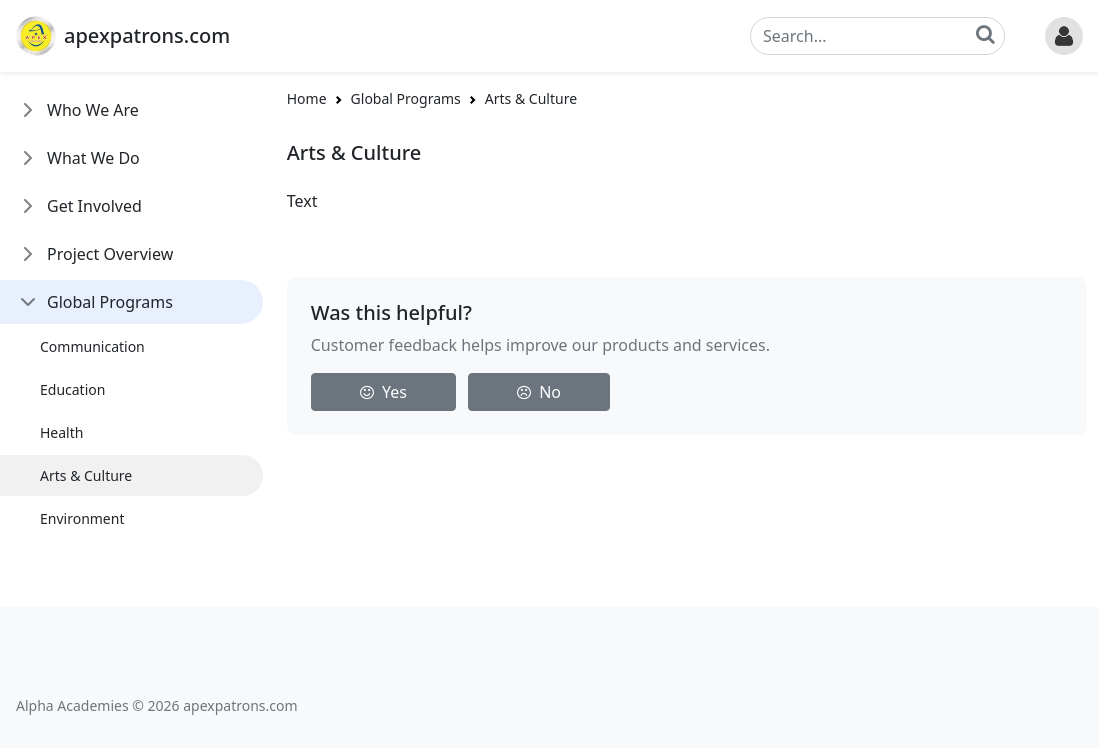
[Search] (877, 36)
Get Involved (94, 206)
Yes (383, 392)
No (539, 392)
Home (307, 98)
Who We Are (93, 110)
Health (61, 432)
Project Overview (110, 254)
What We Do (93, 158)
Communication (92, 346)
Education (72, 389)
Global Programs (110, 302)
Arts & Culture (86, 475)
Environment (82, 518)
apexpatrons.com (147, 36)
